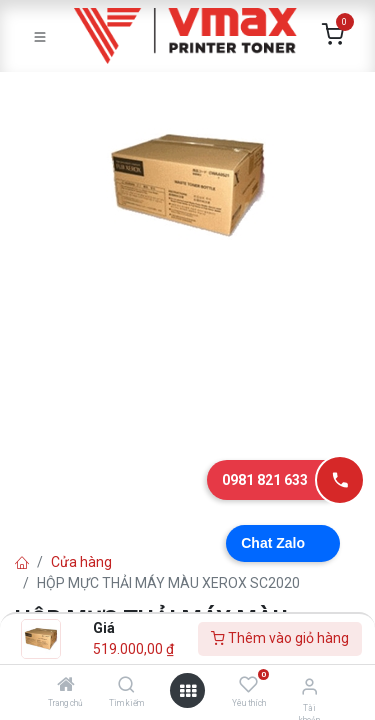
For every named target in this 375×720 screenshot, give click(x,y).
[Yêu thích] (248, 685)
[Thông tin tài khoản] (309, 686)
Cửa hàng (81, 562)
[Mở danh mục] (188, 691)
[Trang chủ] (66, 686)
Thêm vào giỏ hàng (280, 638)
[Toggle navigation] (40, 36)
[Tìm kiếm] (126, 686)
